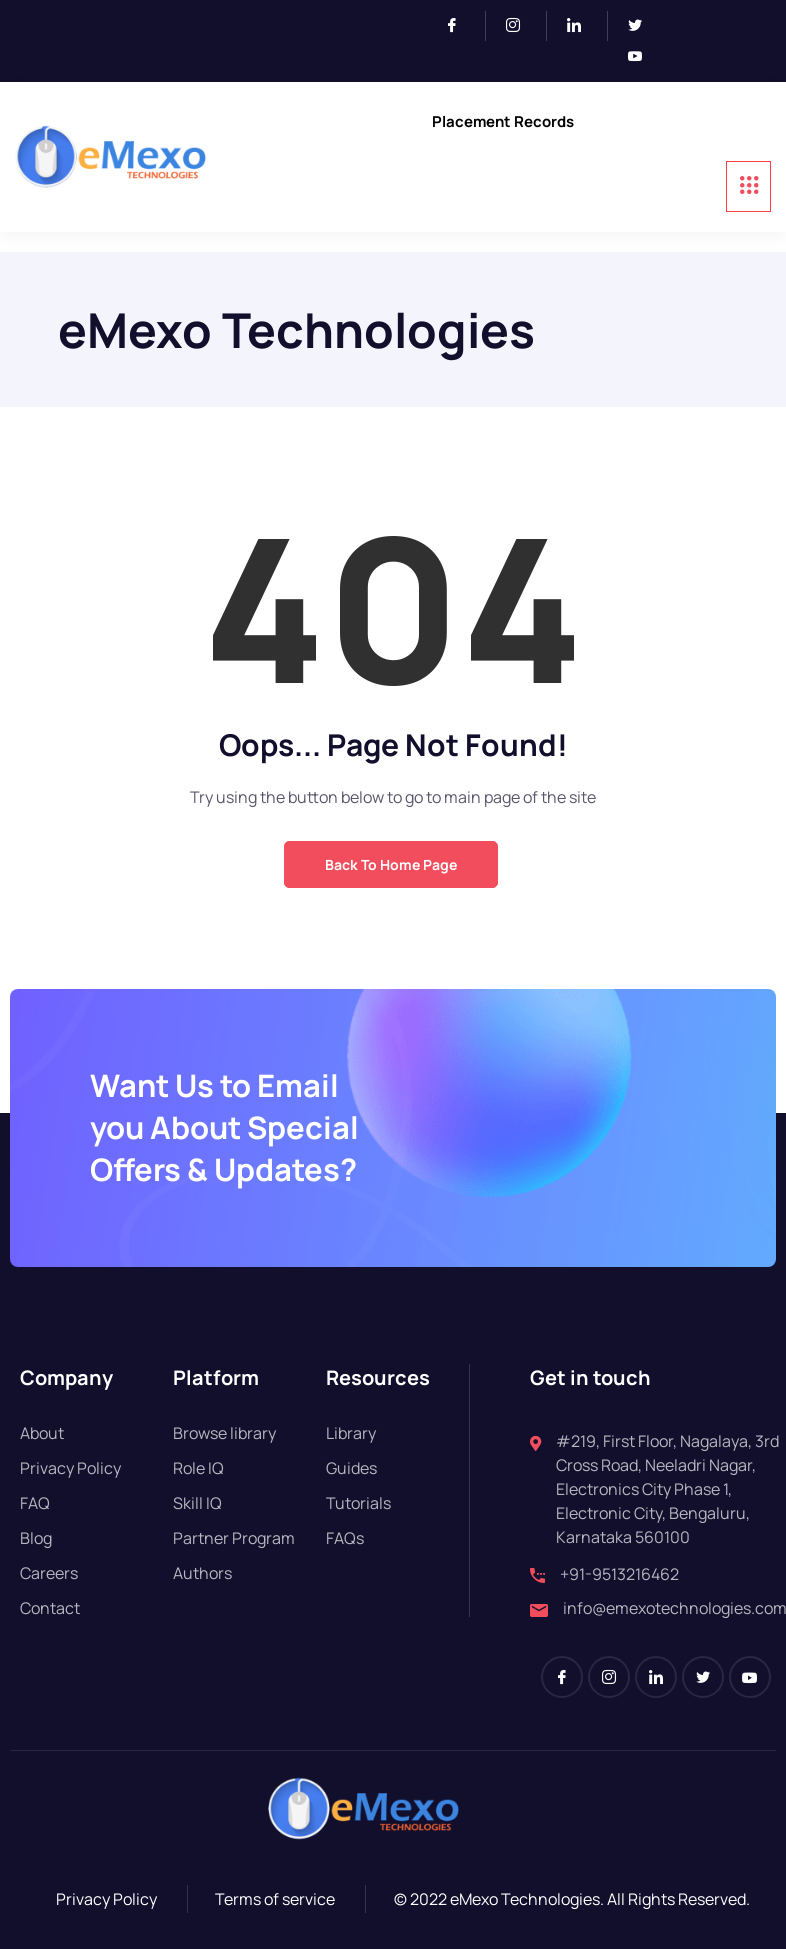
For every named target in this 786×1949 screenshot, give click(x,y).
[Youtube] (643, 57)
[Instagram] (521, 26)
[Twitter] (643, 26)
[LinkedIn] (582, 26)
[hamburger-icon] (748, 186)
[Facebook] (460, 26)
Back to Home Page (391, 864)
